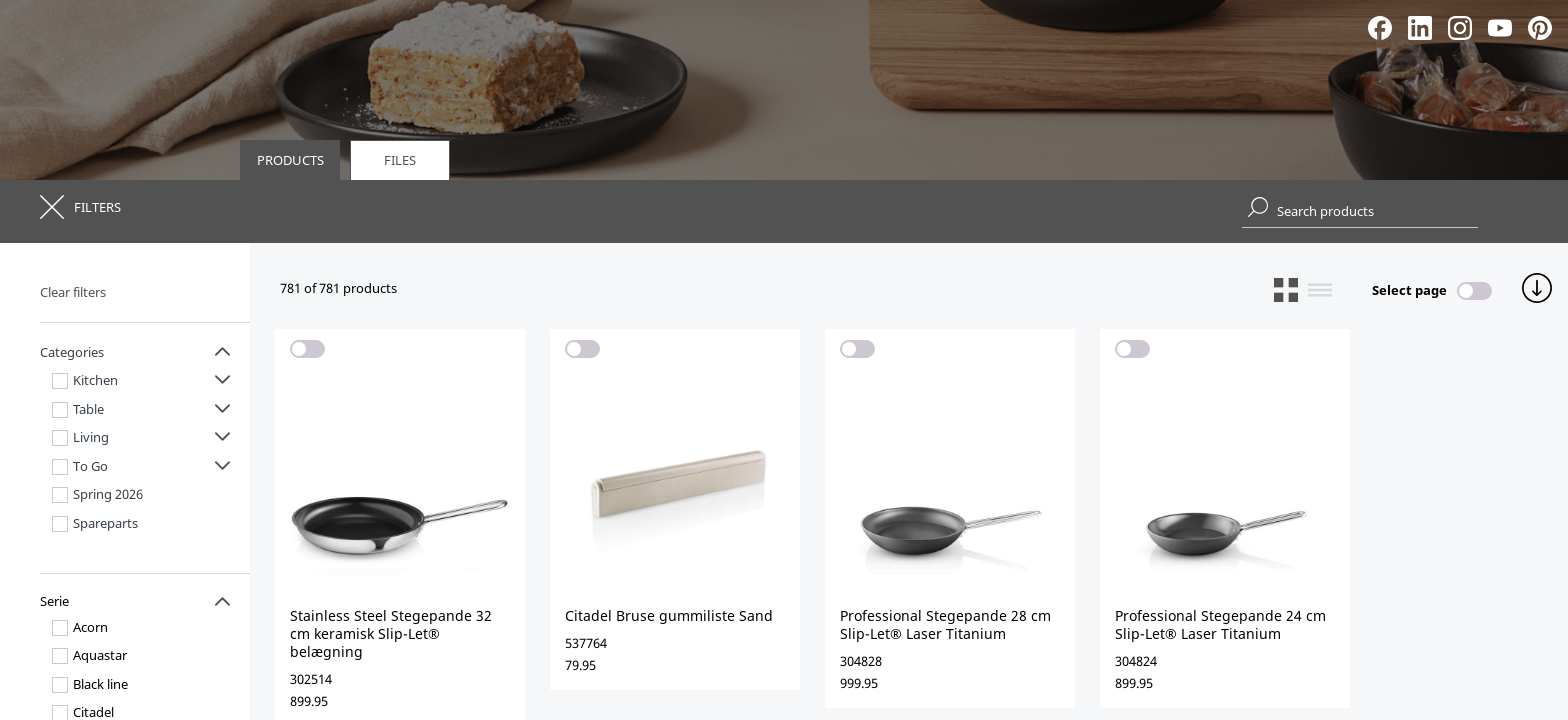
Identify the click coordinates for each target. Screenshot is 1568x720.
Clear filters (73, 292)
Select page (1409, 290)
